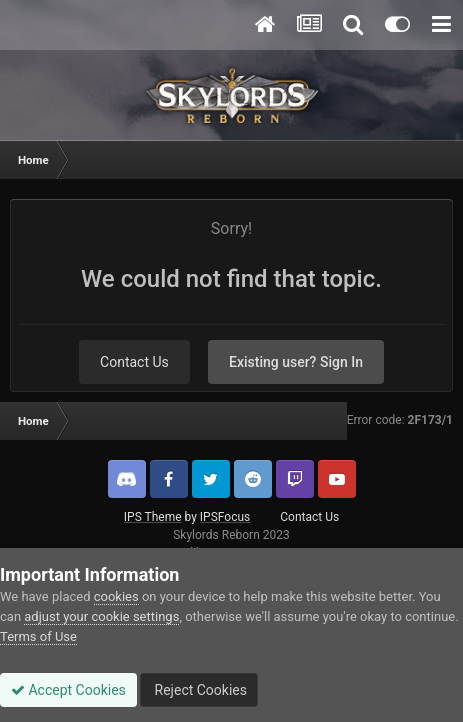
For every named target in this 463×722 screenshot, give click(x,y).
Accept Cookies (68, 690)
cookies (116, 596)
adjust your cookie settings (101, 616)
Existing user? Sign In (296, 362)
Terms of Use (38, 636)
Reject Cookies (199, 690)
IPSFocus (225, 517)
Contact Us (134, 362)
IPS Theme (153, 517)
